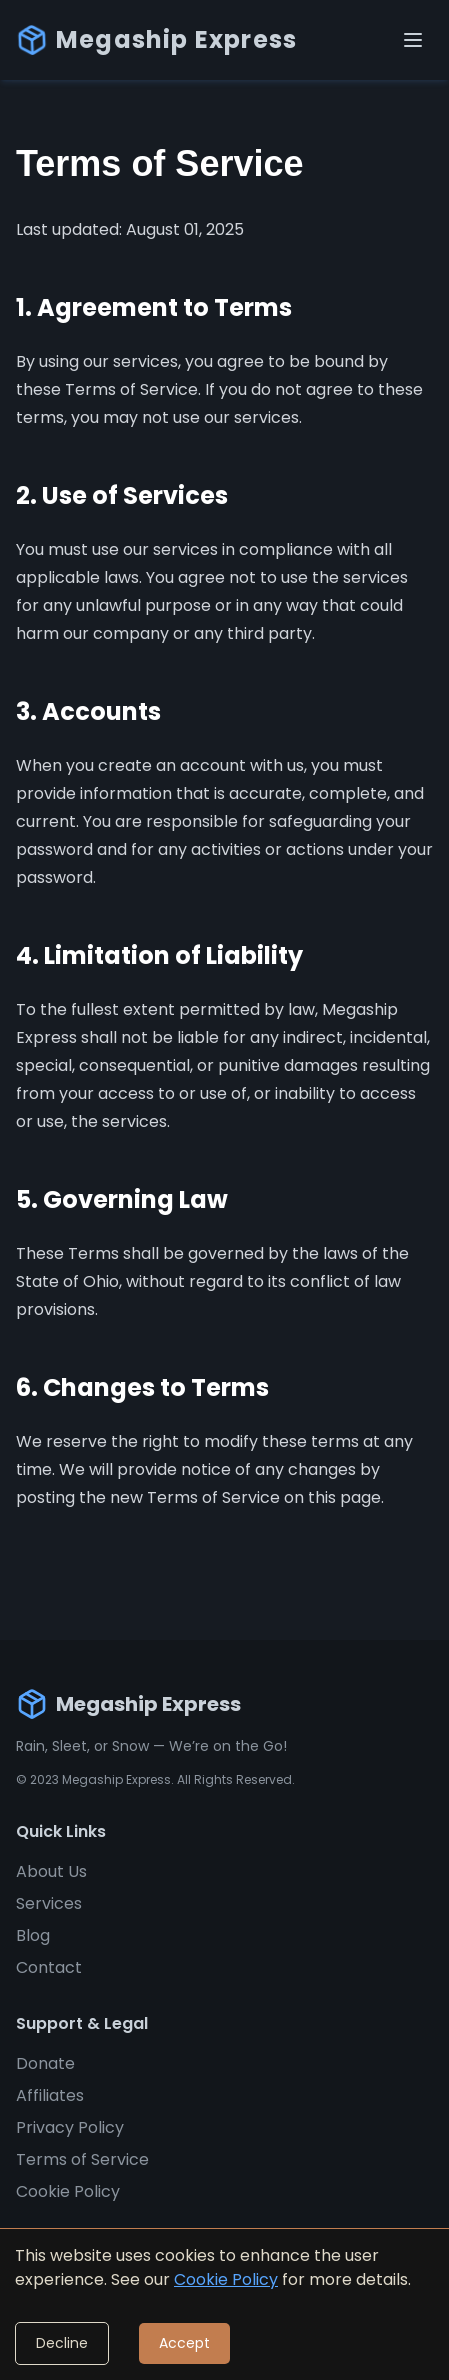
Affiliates (50, 2095)
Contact (49, 1967)
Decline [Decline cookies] (62, 2343)
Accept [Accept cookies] (184, 2343)
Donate (45, 2063)
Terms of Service (82, 2159)
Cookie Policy (68, 2191)
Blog (33, 1935)
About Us (51, 1871)
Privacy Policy (70, 2127)
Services (49, 1903)
